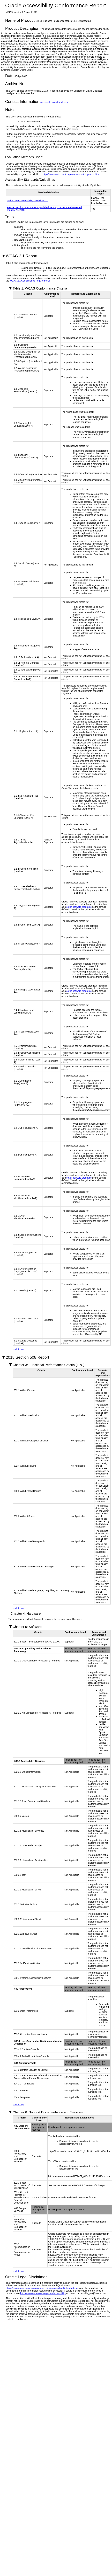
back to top (18, 1349)
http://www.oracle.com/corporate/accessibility (43, 2293)
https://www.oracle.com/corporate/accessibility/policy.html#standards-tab (42, 2288)
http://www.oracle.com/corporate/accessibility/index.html (71, 174)
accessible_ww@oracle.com (54, 102)
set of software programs (78, 907)
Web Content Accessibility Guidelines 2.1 (27, 200)
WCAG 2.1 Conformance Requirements (30, 280)
